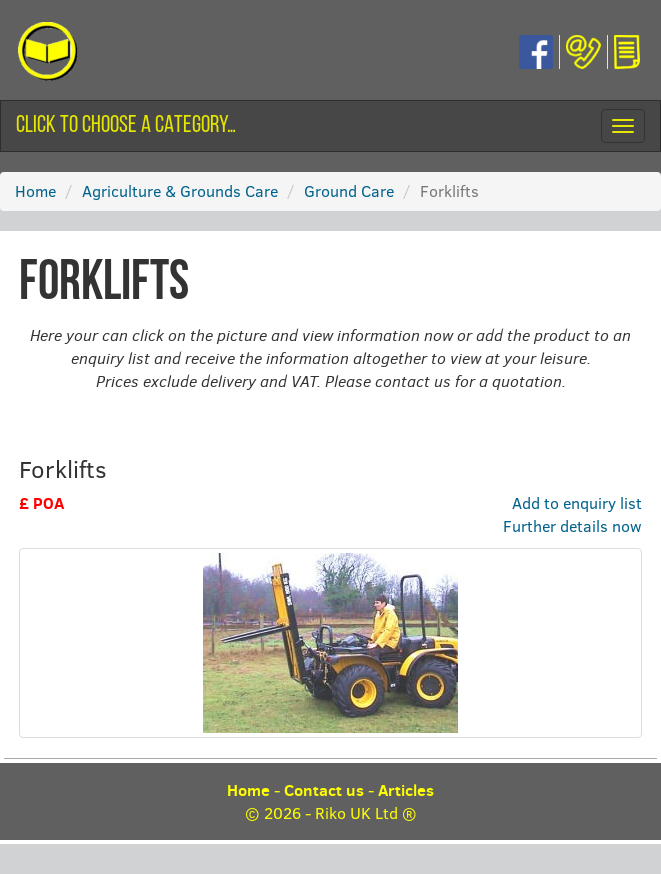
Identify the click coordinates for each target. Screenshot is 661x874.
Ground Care (349, 190)
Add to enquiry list (577, 502)
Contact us (324, 790)
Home (35, 190)
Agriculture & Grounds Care (180, 190)
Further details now (572, 525)
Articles (406, 790)
